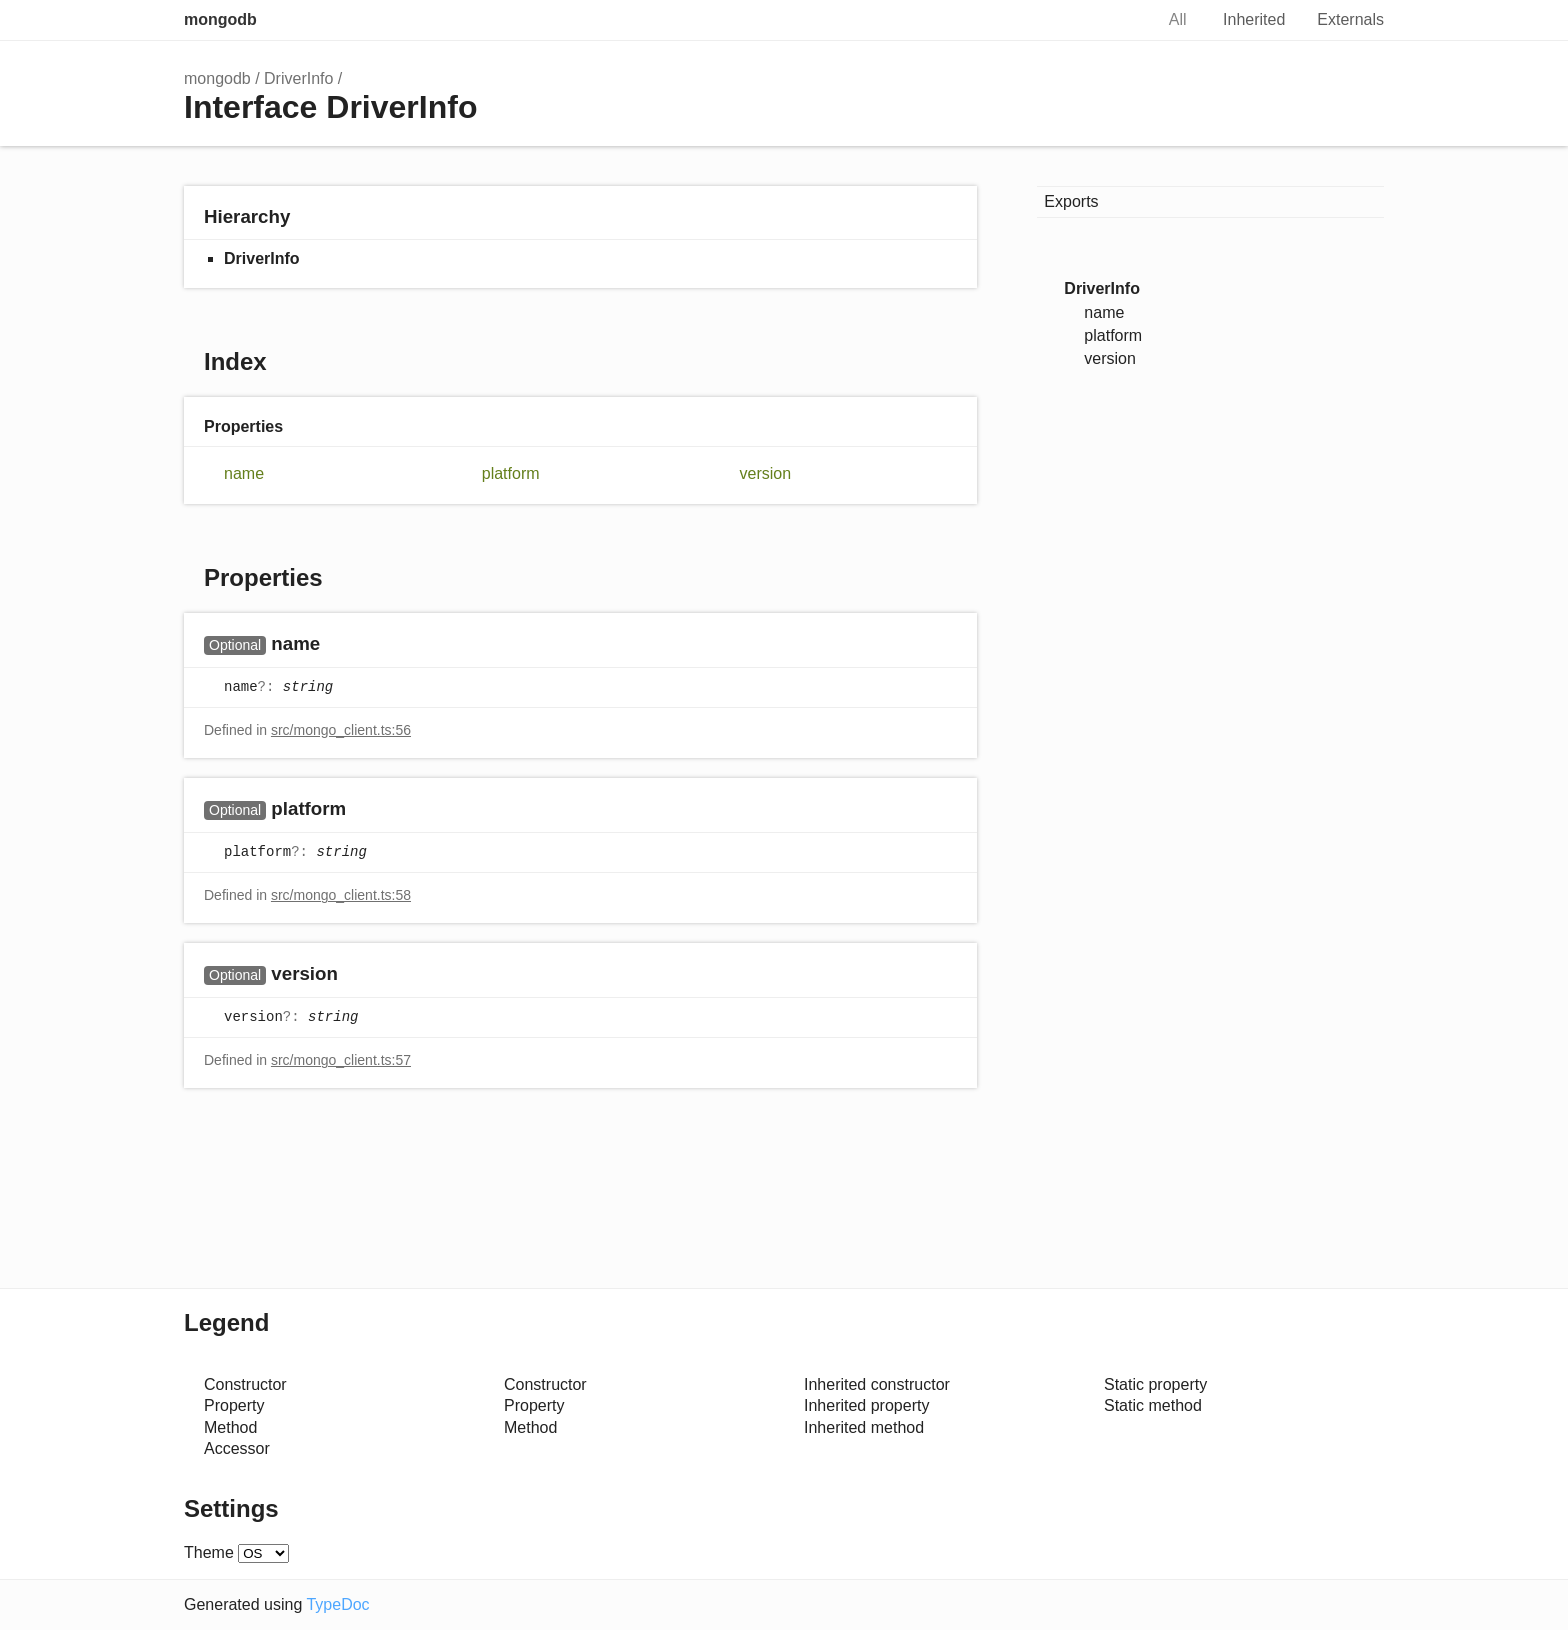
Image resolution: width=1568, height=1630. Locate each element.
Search (1117, 20)
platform (511, 473)
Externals (1350, 19)
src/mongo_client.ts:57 (341, 1060)
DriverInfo (298, 78)
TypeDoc (337, 1604)
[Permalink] (339, 645)
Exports (1071, 201)
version (766, 473)
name (244, 473)
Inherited (1254, 19)
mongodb (220, 19)
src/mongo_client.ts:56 (341, 730)
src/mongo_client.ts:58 (341, 895)
